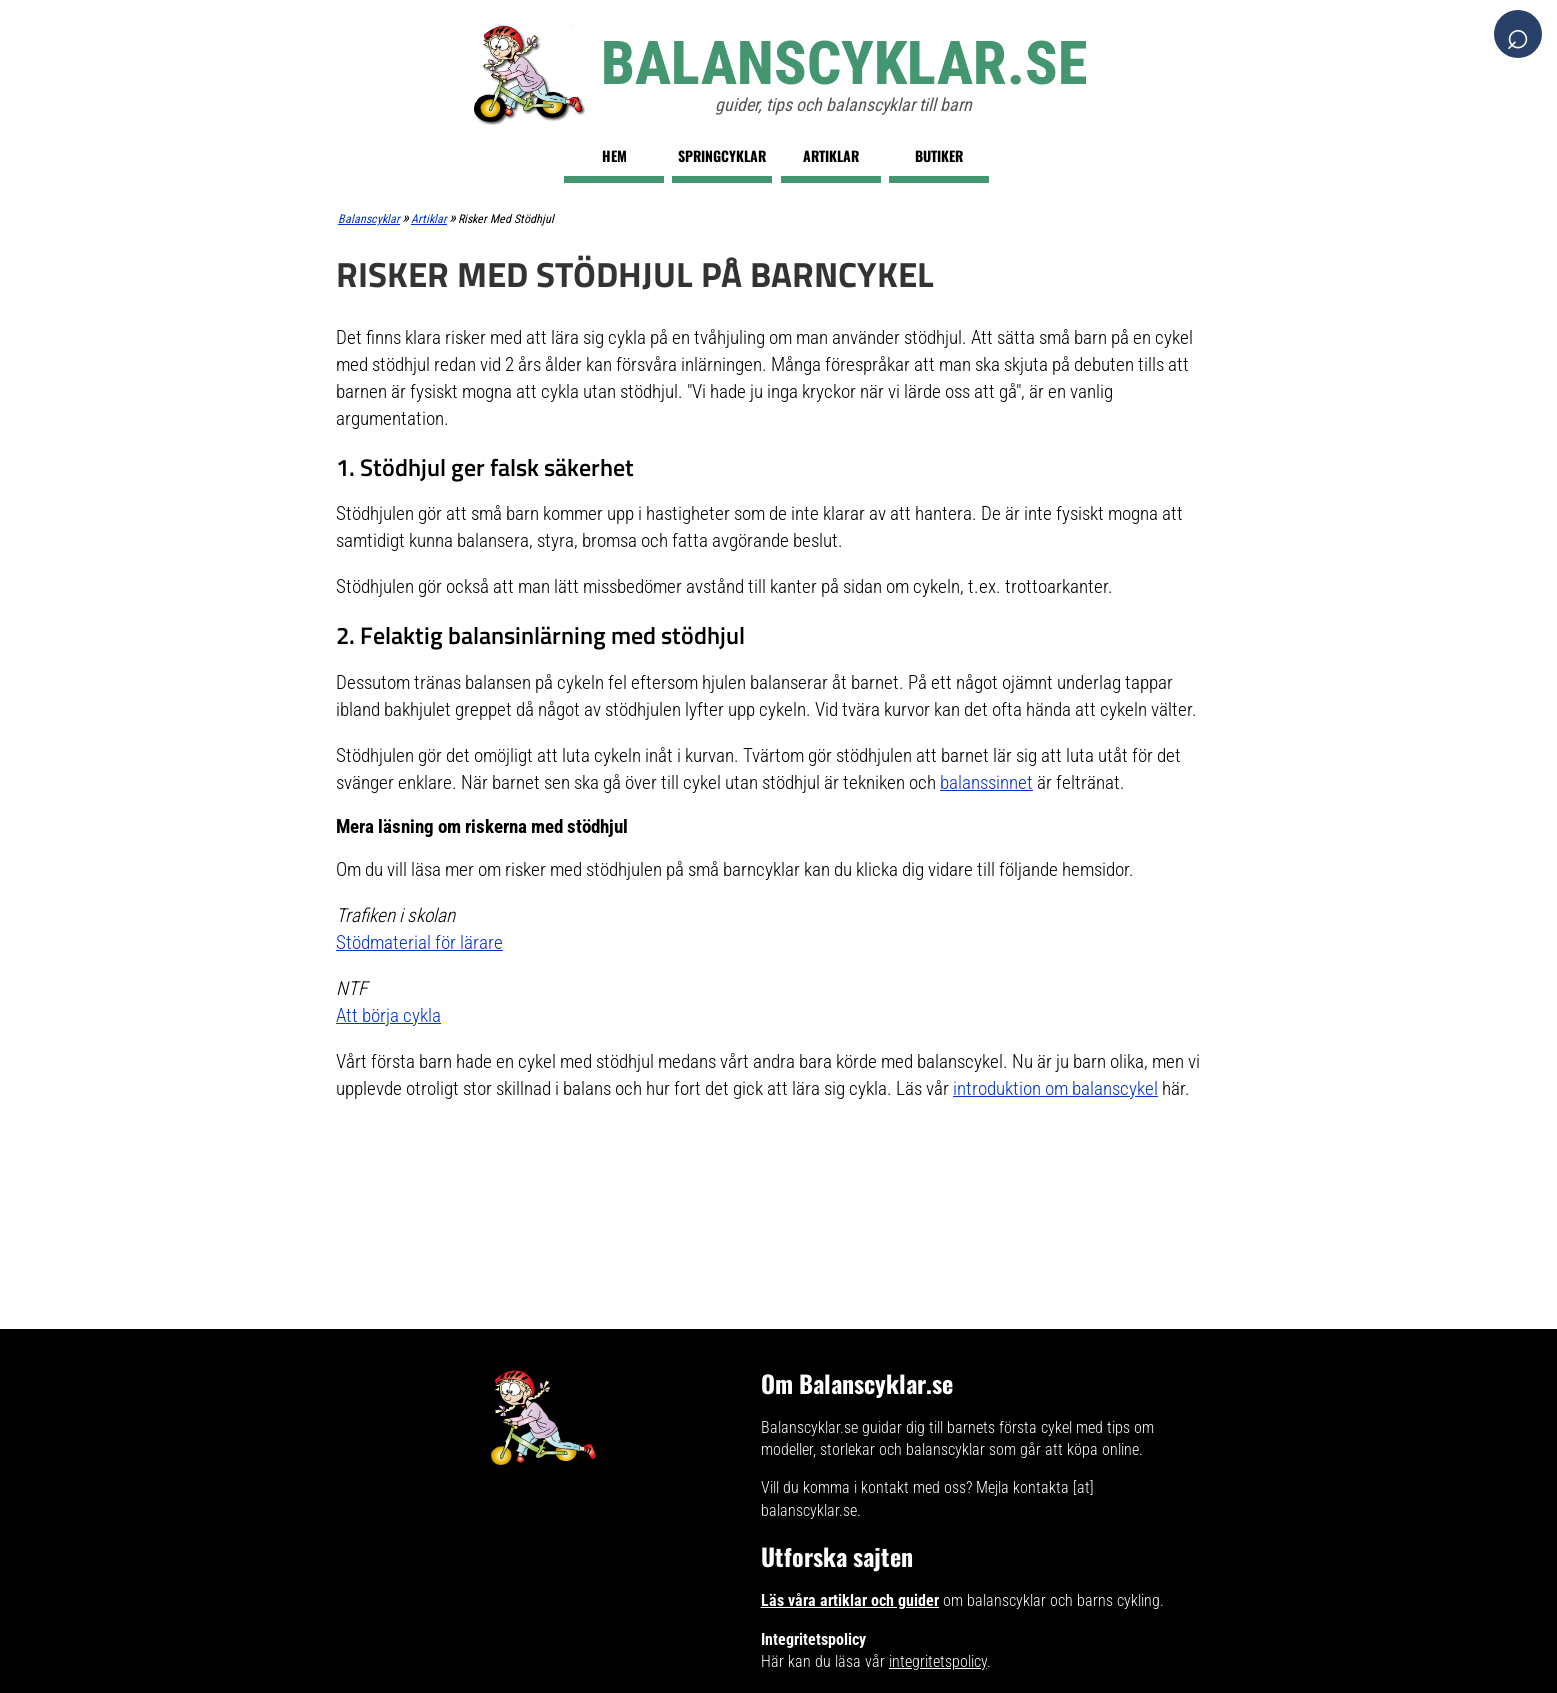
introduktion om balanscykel (1055, 1088)
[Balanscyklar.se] (778, 75)
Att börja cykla (388, 1015)
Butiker (939, 155)
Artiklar (831, 155)
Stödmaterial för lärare (419, 942)
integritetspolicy (938, 1661)
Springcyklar (722, 155)
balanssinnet (986, 782)
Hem (614, 155)
